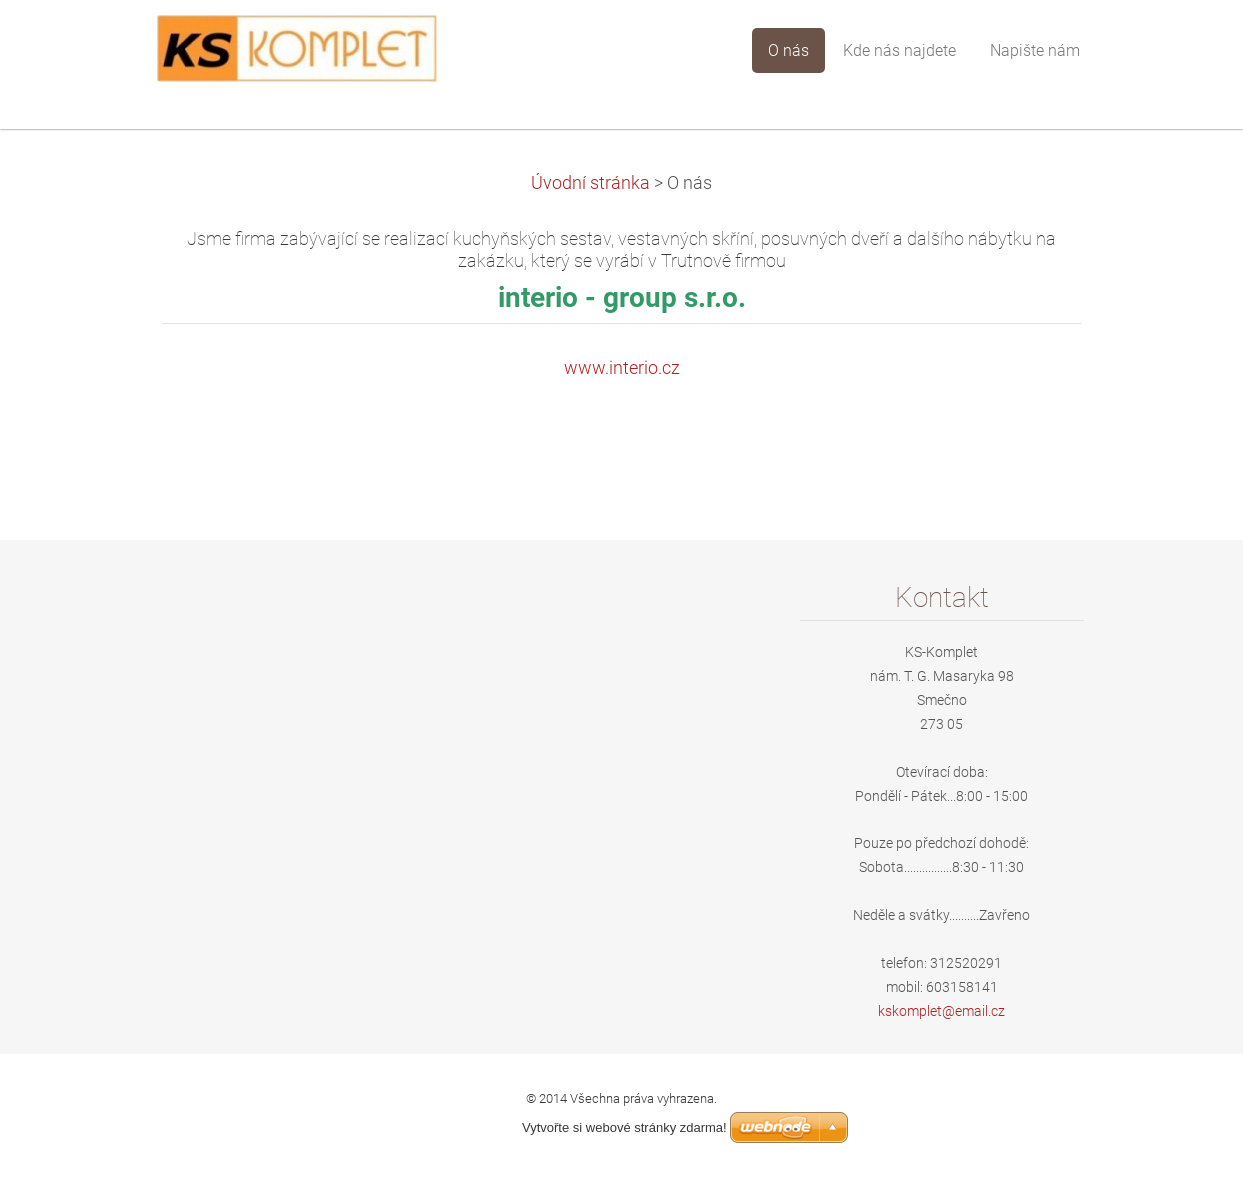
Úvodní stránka (590, 183)
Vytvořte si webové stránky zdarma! (624, 1127)
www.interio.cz (622, 368)
